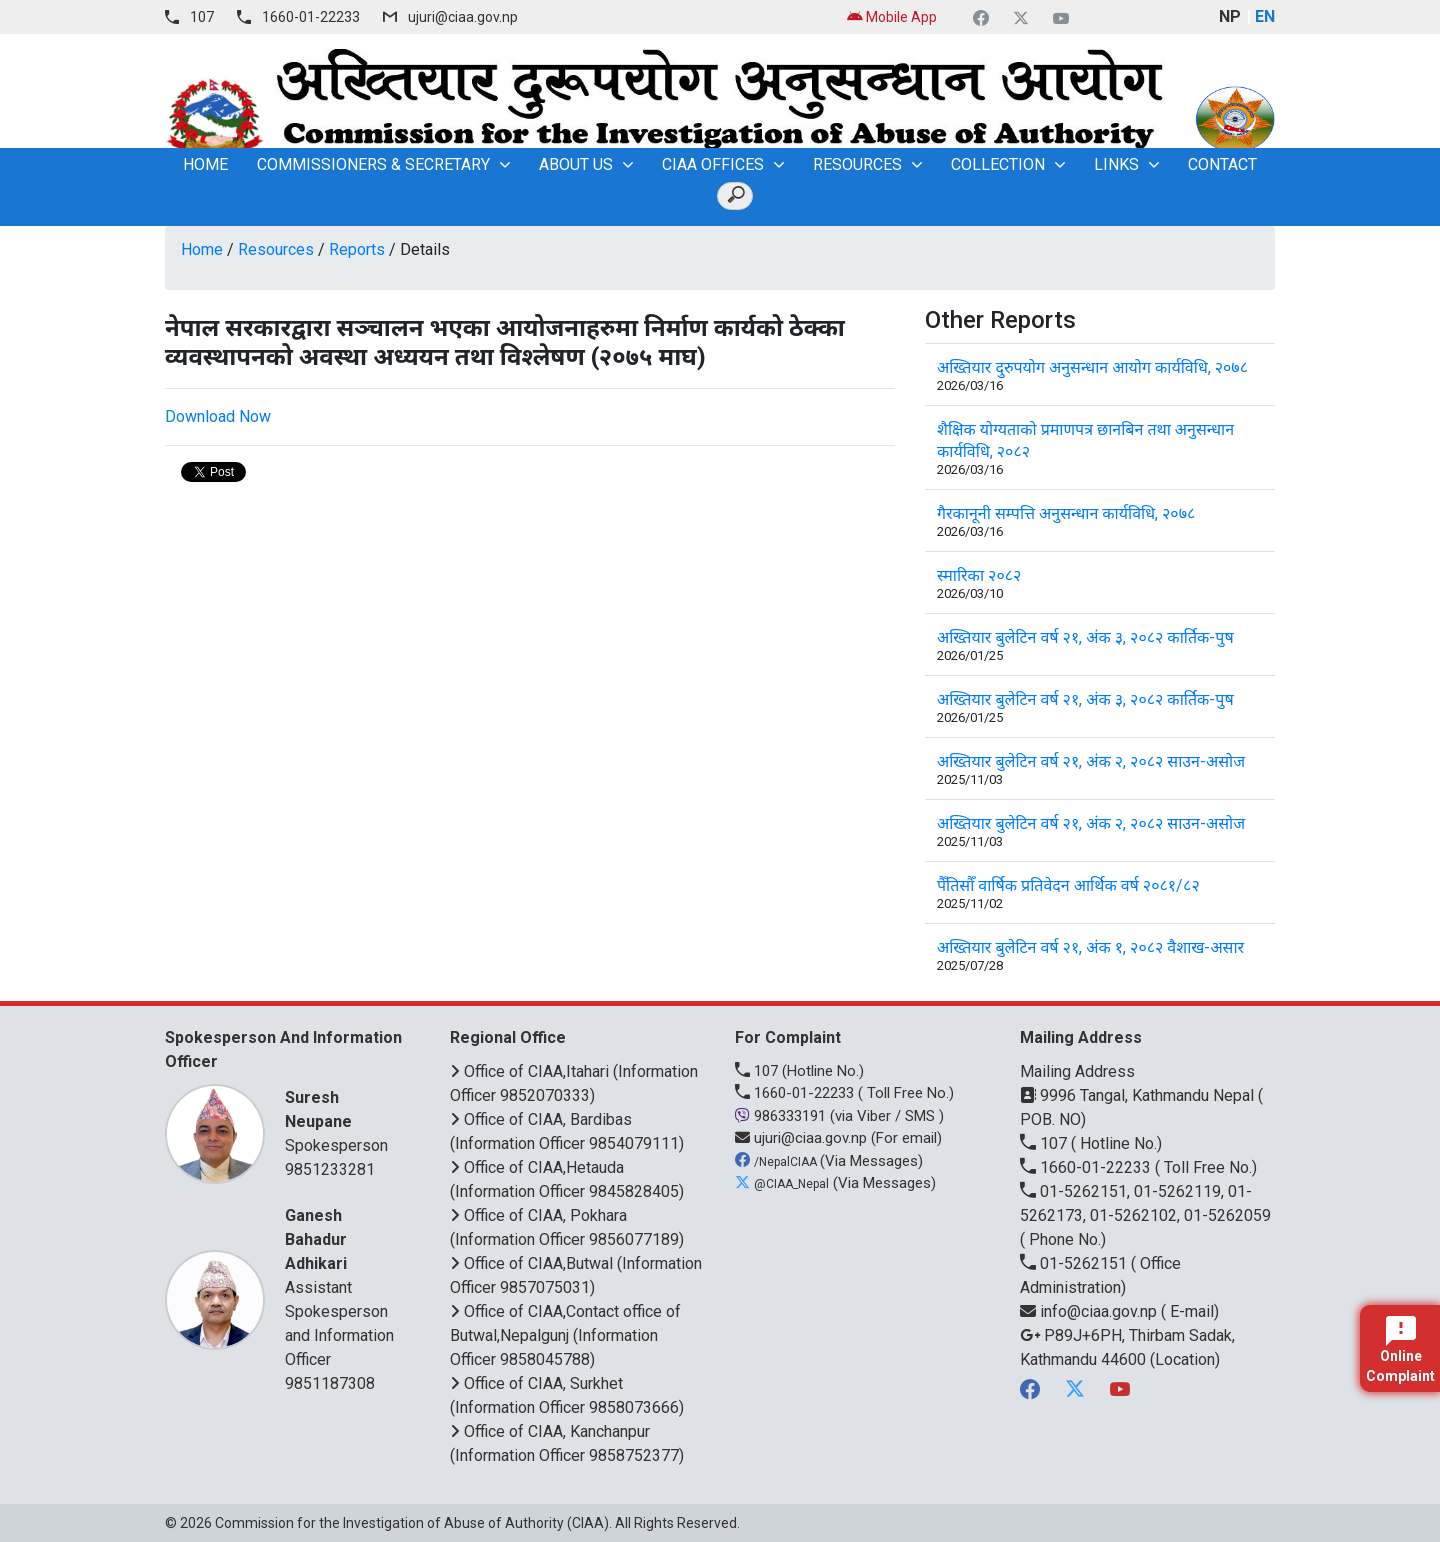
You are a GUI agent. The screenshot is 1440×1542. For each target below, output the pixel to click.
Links (1116, 164)
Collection (998, 164)
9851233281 (330, 1169)
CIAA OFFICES (713, 164)
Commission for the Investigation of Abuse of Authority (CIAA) (412, 1523)
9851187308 (330, 1383)
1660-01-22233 (311, 17)
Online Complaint (1400, 1350)
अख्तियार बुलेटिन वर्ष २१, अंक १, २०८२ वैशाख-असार (1090, 947)
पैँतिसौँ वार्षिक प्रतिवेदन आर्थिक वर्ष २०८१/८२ (1068, 885)
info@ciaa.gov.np (1090, 1311)
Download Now (218, 416)
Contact (1222, 164)
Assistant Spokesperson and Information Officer (342, 1286)
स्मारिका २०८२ (979, 575)
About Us (576, 164)
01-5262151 (1075, 1263)
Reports (357, 249)
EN (1265, 16)
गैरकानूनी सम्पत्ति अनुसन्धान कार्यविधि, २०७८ (1066, 513)
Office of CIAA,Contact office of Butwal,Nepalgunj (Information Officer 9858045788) (565, 1335)
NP (1230, 16)
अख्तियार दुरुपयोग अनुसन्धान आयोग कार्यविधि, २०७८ (1092, 367)
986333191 (782, 1116)
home (205, 164)
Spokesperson (342, 1120)
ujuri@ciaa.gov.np (463, 17)
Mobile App (892, 17)
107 (202, 17)
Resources (857, 164)
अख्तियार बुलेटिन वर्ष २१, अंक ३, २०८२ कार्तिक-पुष (1085, 637)
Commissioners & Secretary (373, 164)
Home (202, 249)
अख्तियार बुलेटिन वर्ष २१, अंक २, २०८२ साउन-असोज (1091, 761)
